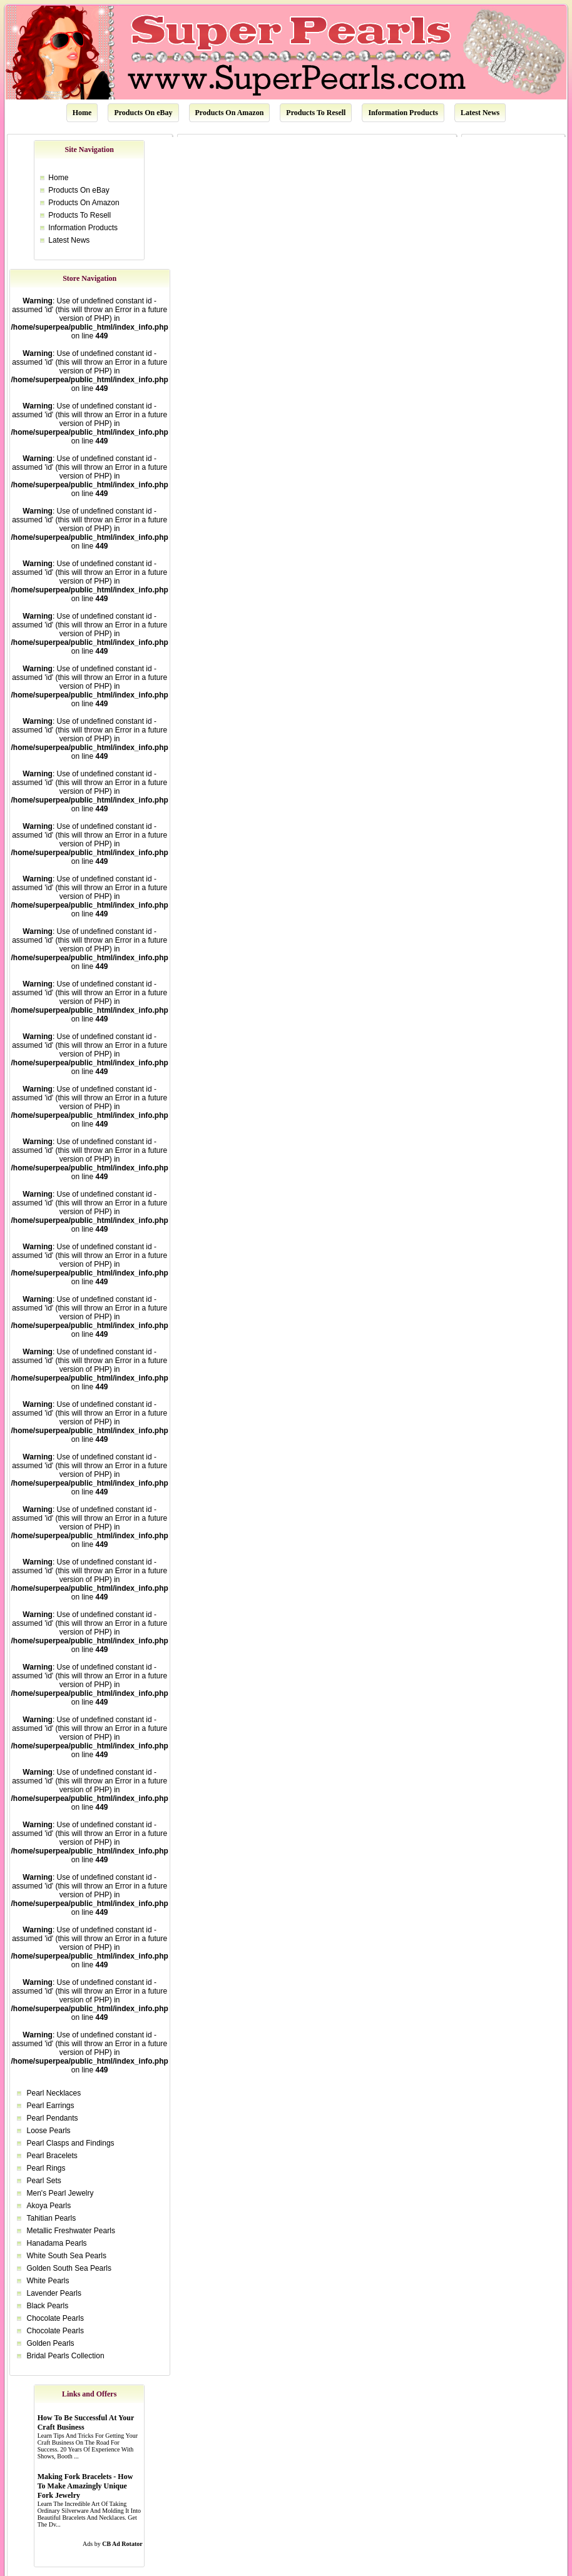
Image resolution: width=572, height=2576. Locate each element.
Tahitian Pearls (51, 2218)
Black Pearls (48, 2305)
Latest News (480, 112)
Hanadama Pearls (57, 2243)
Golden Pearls (50, 2343)
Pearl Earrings (50, 2105)
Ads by (113, 2543)
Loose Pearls (49, 2130)
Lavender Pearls (54, 2293)
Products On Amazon (229, 112)
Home (82, 112)
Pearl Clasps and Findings (71, 2143)
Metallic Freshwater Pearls (71, 2230)
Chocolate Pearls (55, 2318)
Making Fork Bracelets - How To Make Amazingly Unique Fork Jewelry (85, 2486)
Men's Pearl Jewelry (60, 2193)
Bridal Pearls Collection (66, 2355)
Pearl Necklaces (54, 2093)
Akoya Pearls (49, 2205)
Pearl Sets (44, 2180)
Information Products (402, 112)
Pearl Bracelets (52, 2155)
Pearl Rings (46, 2168)
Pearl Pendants (52, 2118)
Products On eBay (143, 112)
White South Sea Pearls (66, 2255)
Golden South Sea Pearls (69, 2268)
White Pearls (48, 2280)
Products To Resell (315, 112)
